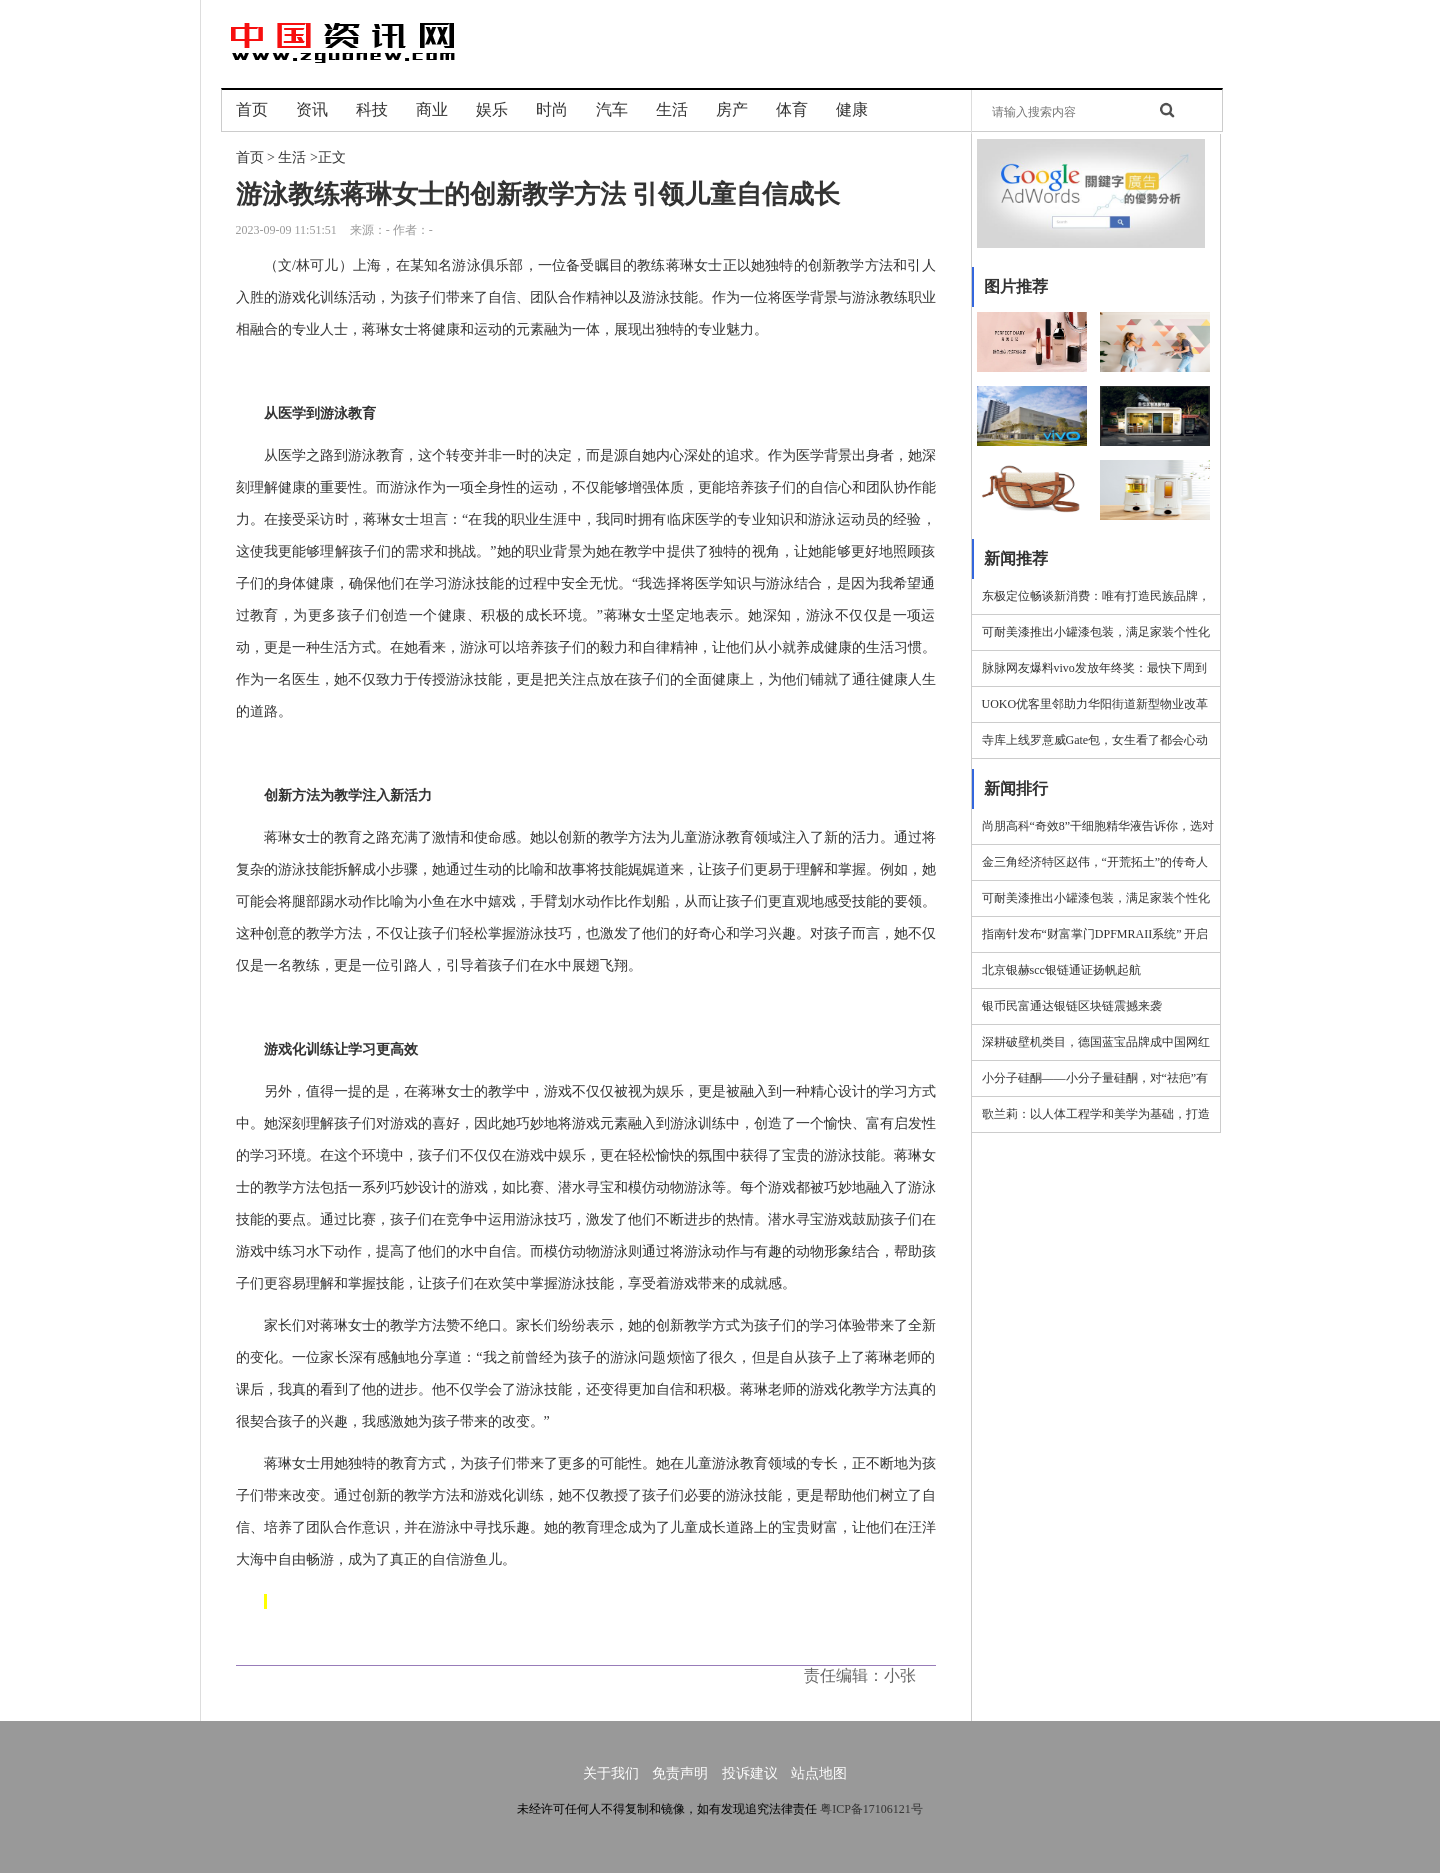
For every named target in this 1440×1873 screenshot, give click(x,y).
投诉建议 (750, 1773)
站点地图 (819, 1773)
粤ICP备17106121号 (871, 1809)
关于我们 (611, 1773)
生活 (292, 157)
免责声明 (680, 1773)
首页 (250, 157)
